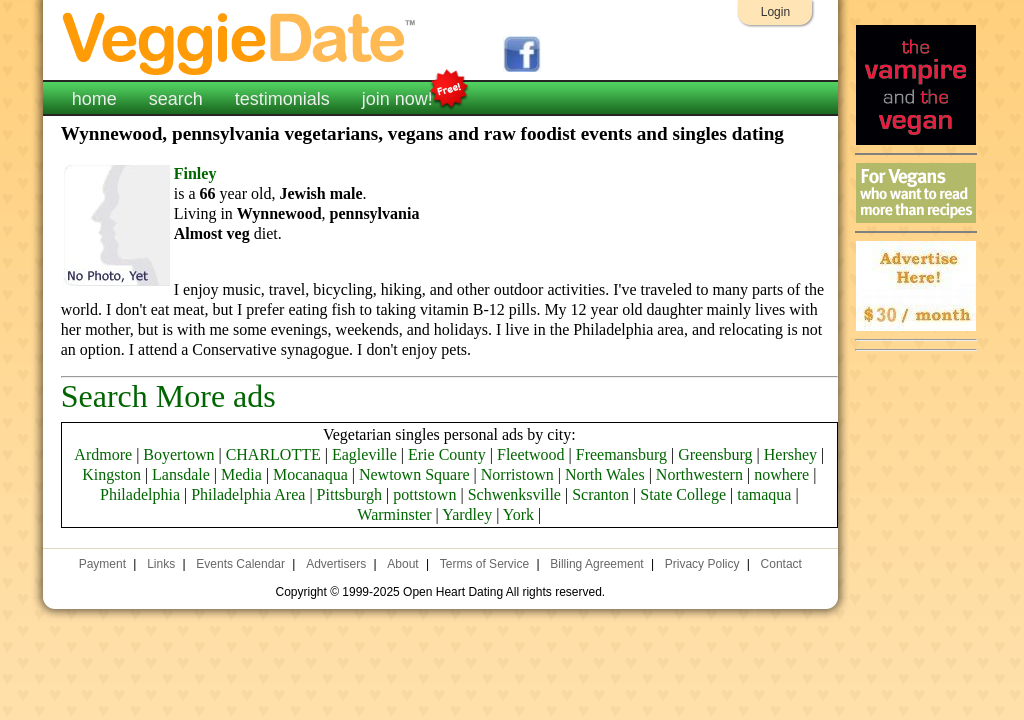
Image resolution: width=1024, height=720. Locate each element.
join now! (397, 97)
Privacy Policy (702, 564)
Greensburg (715, 454)
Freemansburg (621, 454)
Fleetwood (531, 454)
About (402, 564)
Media (241, 474)
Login (775, 12)
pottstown (424, 494)
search (176, 99)
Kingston (111, 474)
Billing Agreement (596, 564)
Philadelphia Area (248, 494)
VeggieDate (240, 42)
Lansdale (181, 474)
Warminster (394, 514)
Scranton (600, 494)
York (518, 514)
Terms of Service (484, 564)
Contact (781, 564)
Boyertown (178, 454)
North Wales (605, 474)
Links (161, 564)
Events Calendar (240, 564)
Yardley (467, 514)
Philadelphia (140, 494)
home (94, 99)
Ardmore (103, 454)
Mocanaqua (310, 474)
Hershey (790, 454)
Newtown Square (414, 474)
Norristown (517, 474)
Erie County (447, 454)
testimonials (282, 99)
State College (683, 494)
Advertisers (336, 564)
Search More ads (168, 396)
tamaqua (764, 494)
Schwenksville (514, 494)
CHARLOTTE (273, 454)
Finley (195, 173)
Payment (102, 564)
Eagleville (364, 454)
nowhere (781, 474)
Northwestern (699, 474)
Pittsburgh (350, 494)
